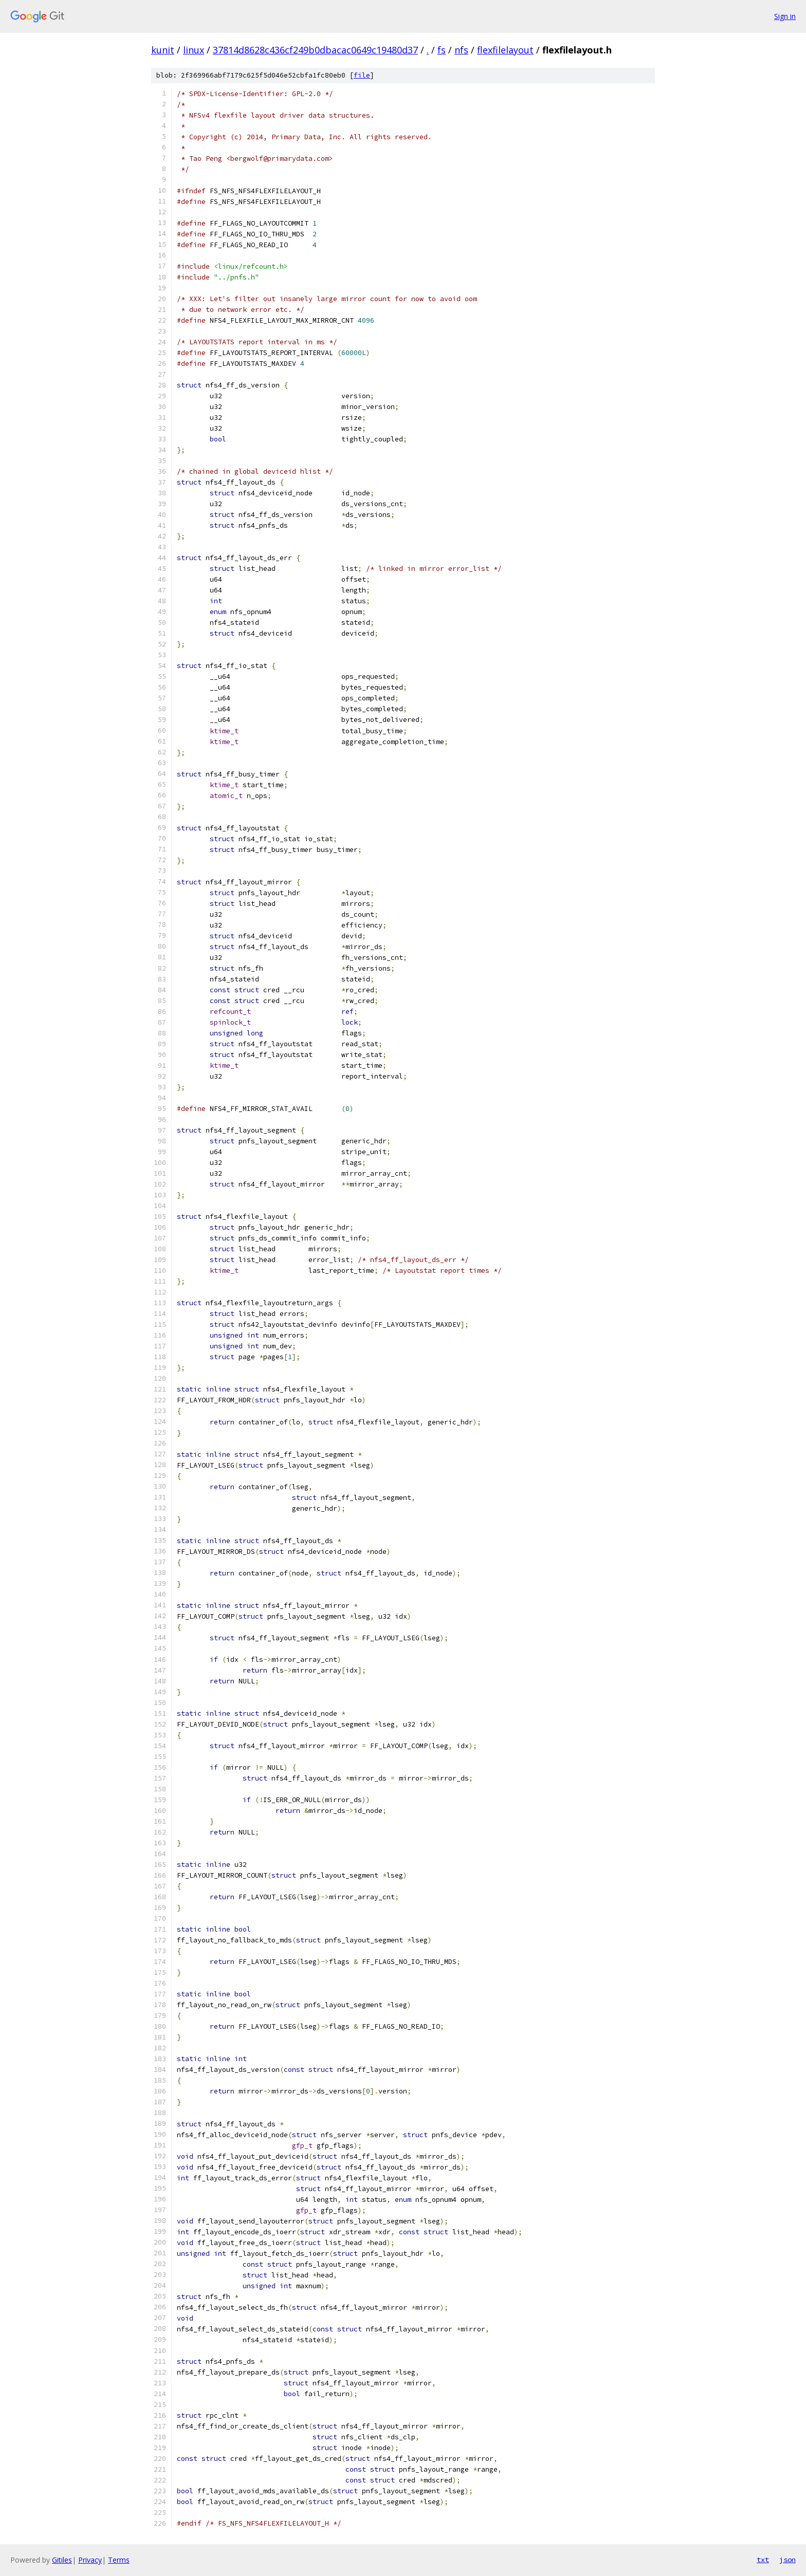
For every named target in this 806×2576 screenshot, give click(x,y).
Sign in (785, 16)
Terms (119, 2560)
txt (763, 2559)
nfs (461, 50)
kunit (162, 50)
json (787, 2559)
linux (193, 50)
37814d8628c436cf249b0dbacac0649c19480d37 (315, 50)
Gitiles (62, 2560)
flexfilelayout (505, 50)
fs (441, 50)
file (362, 75)
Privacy (90, 2560)
